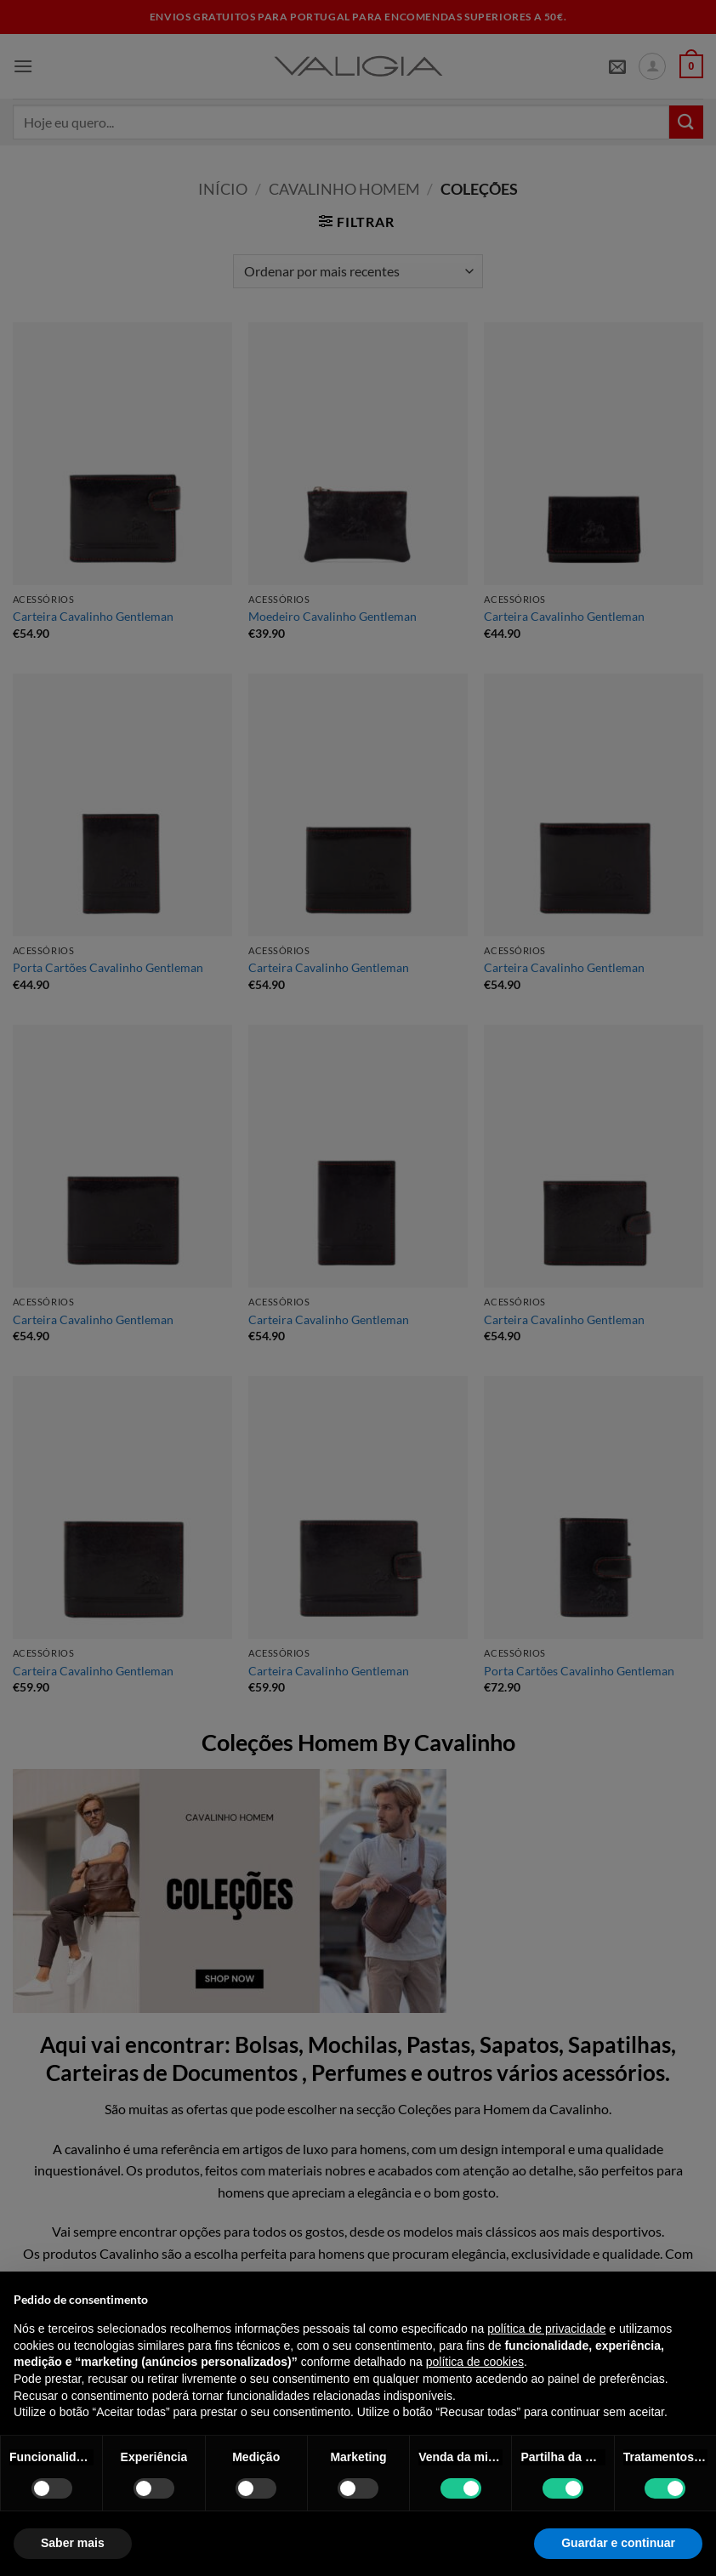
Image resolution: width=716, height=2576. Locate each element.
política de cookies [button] (475, 2361)
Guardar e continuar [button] (618, 2543)
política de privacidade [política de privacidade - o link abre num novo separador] (546, 2328)
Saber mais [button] (73, 2543)
